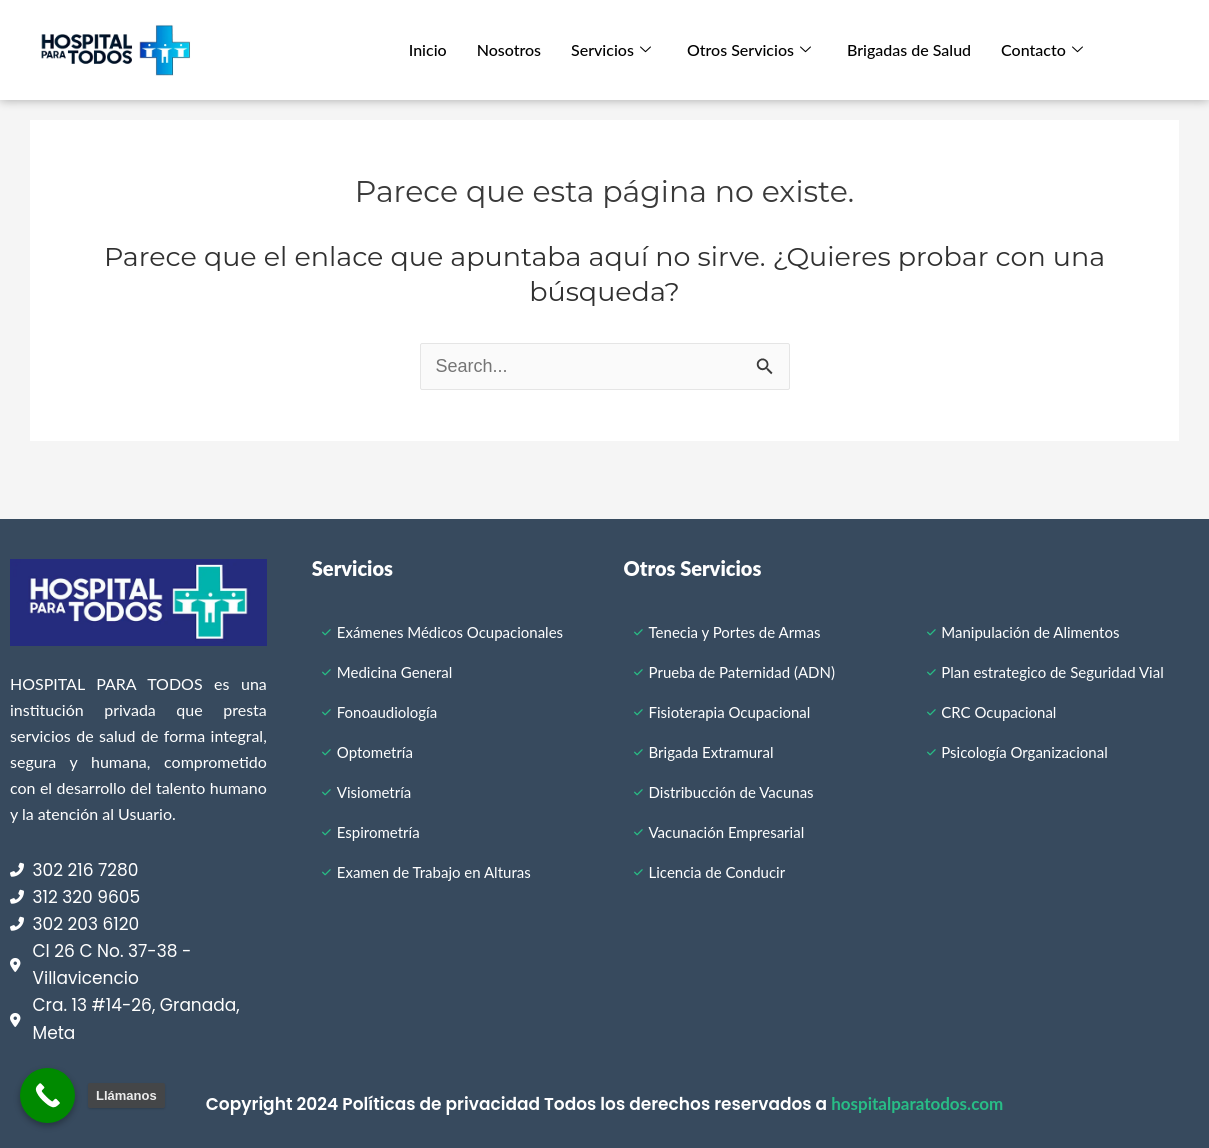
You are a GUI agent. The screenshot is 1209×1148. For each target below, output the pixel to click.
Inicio (428, 49)
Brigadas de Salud (909, 49)
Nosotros (509, 49)
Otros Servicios (749, 49)
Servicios (611, 49)
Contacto (1042, 49)
